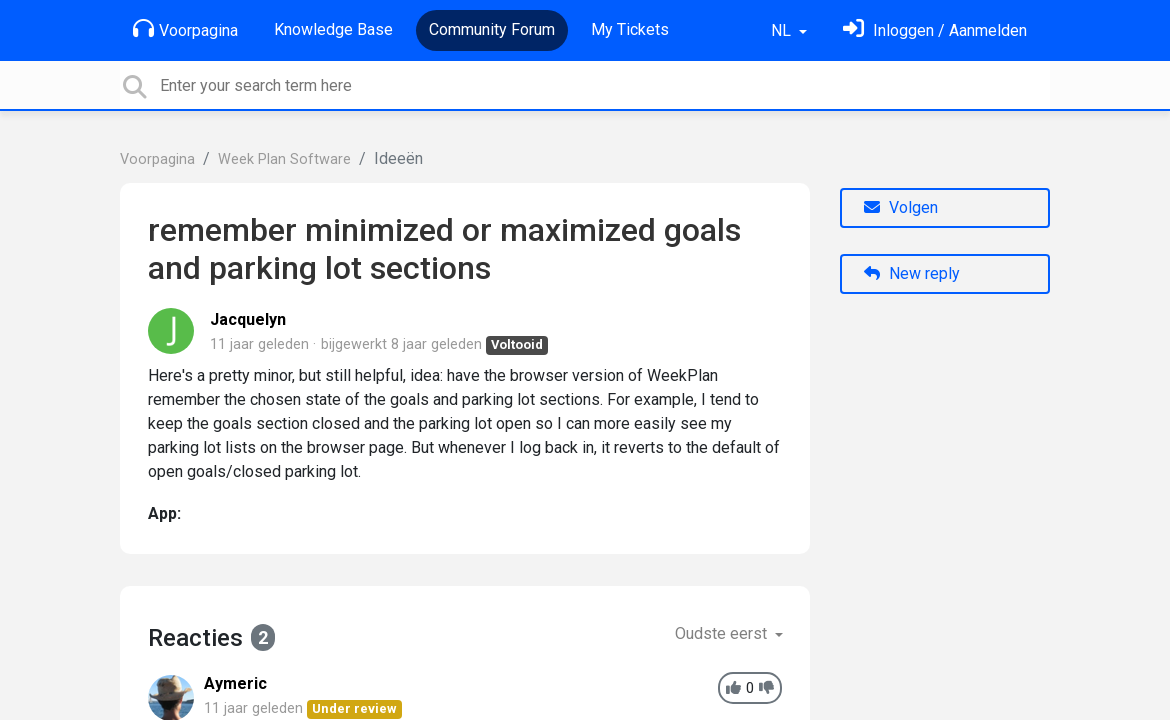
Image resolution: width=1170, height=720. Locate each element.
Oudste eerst (723, 633)
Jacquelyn (248, 319)
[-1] (766, 688)
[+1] (733, 688)
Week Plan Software (284, 159)
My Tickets (630, 29)
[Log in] (935, 30)
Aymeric (235, 683)
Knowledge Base (333, 29)
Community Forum (492, 29)
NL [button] (783, 30)
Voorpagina (185, 29)
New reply (912, 273)
